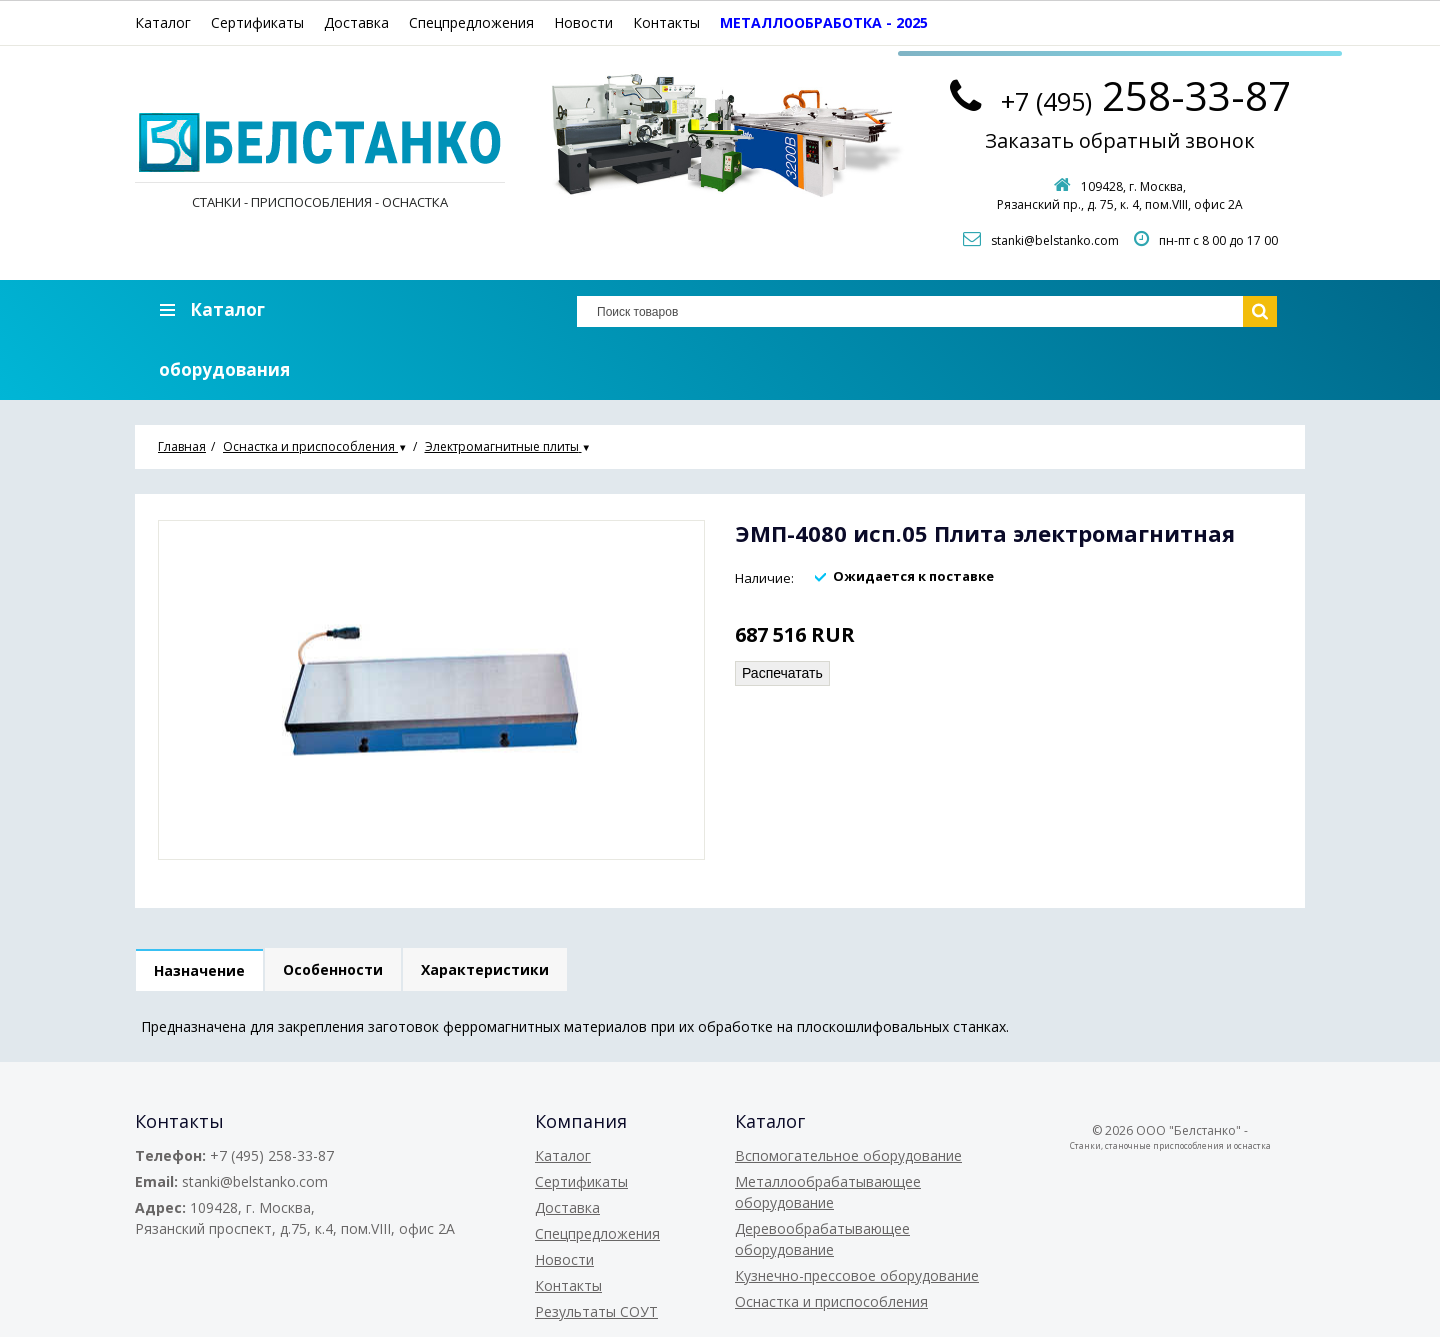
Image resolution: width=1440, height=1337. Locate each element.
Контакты (666, 22)
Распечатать (782, 673)
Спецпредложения (471, 22)
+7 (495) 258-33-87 (272, 1155)
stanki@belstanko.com (1055, 240)
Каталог (163, 22)
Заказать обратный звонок (1120, 140)
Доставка (356, 22)
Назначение (199, 970)
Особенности (333, 969)
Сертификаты (257, 22)
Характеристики (485, 969)
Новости (583, 22)
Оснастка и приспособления (831, 1301)
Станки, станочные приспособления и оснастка (1170, 1145)
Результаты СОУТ (596, 1311)
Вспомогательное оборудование (848, 1155)
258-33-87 (1146, 95)
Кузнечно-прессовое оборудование (857, 1275)
